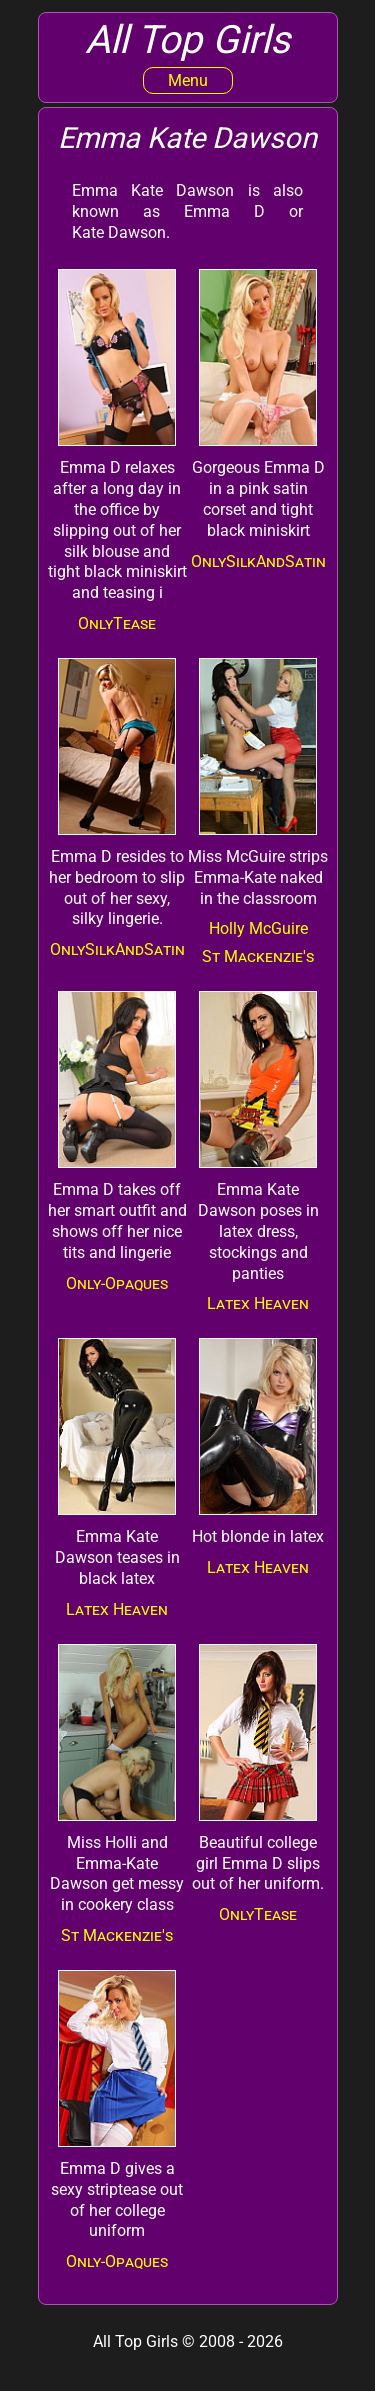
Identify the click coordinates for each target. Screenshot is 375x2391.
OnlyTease (117, 623)
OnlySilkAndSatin (258, 561)
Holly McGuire (258, 928)
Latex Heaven (258, 1303)
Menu (188, 80)
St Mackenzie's (258, 956)
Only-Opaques (117, 1283)
